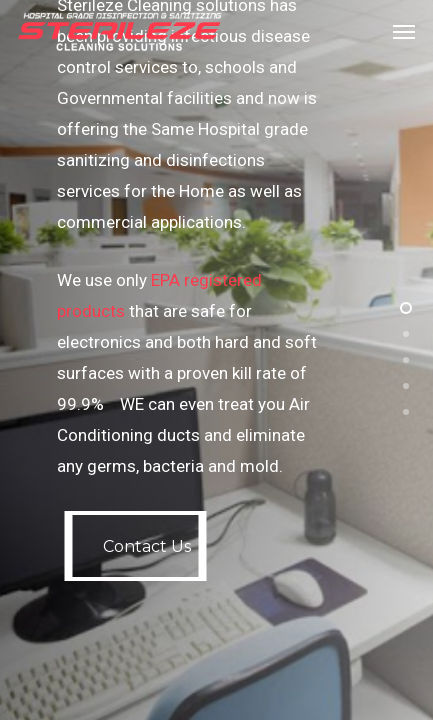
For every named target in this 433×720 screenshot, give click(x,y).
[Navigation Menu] (404, 32)
